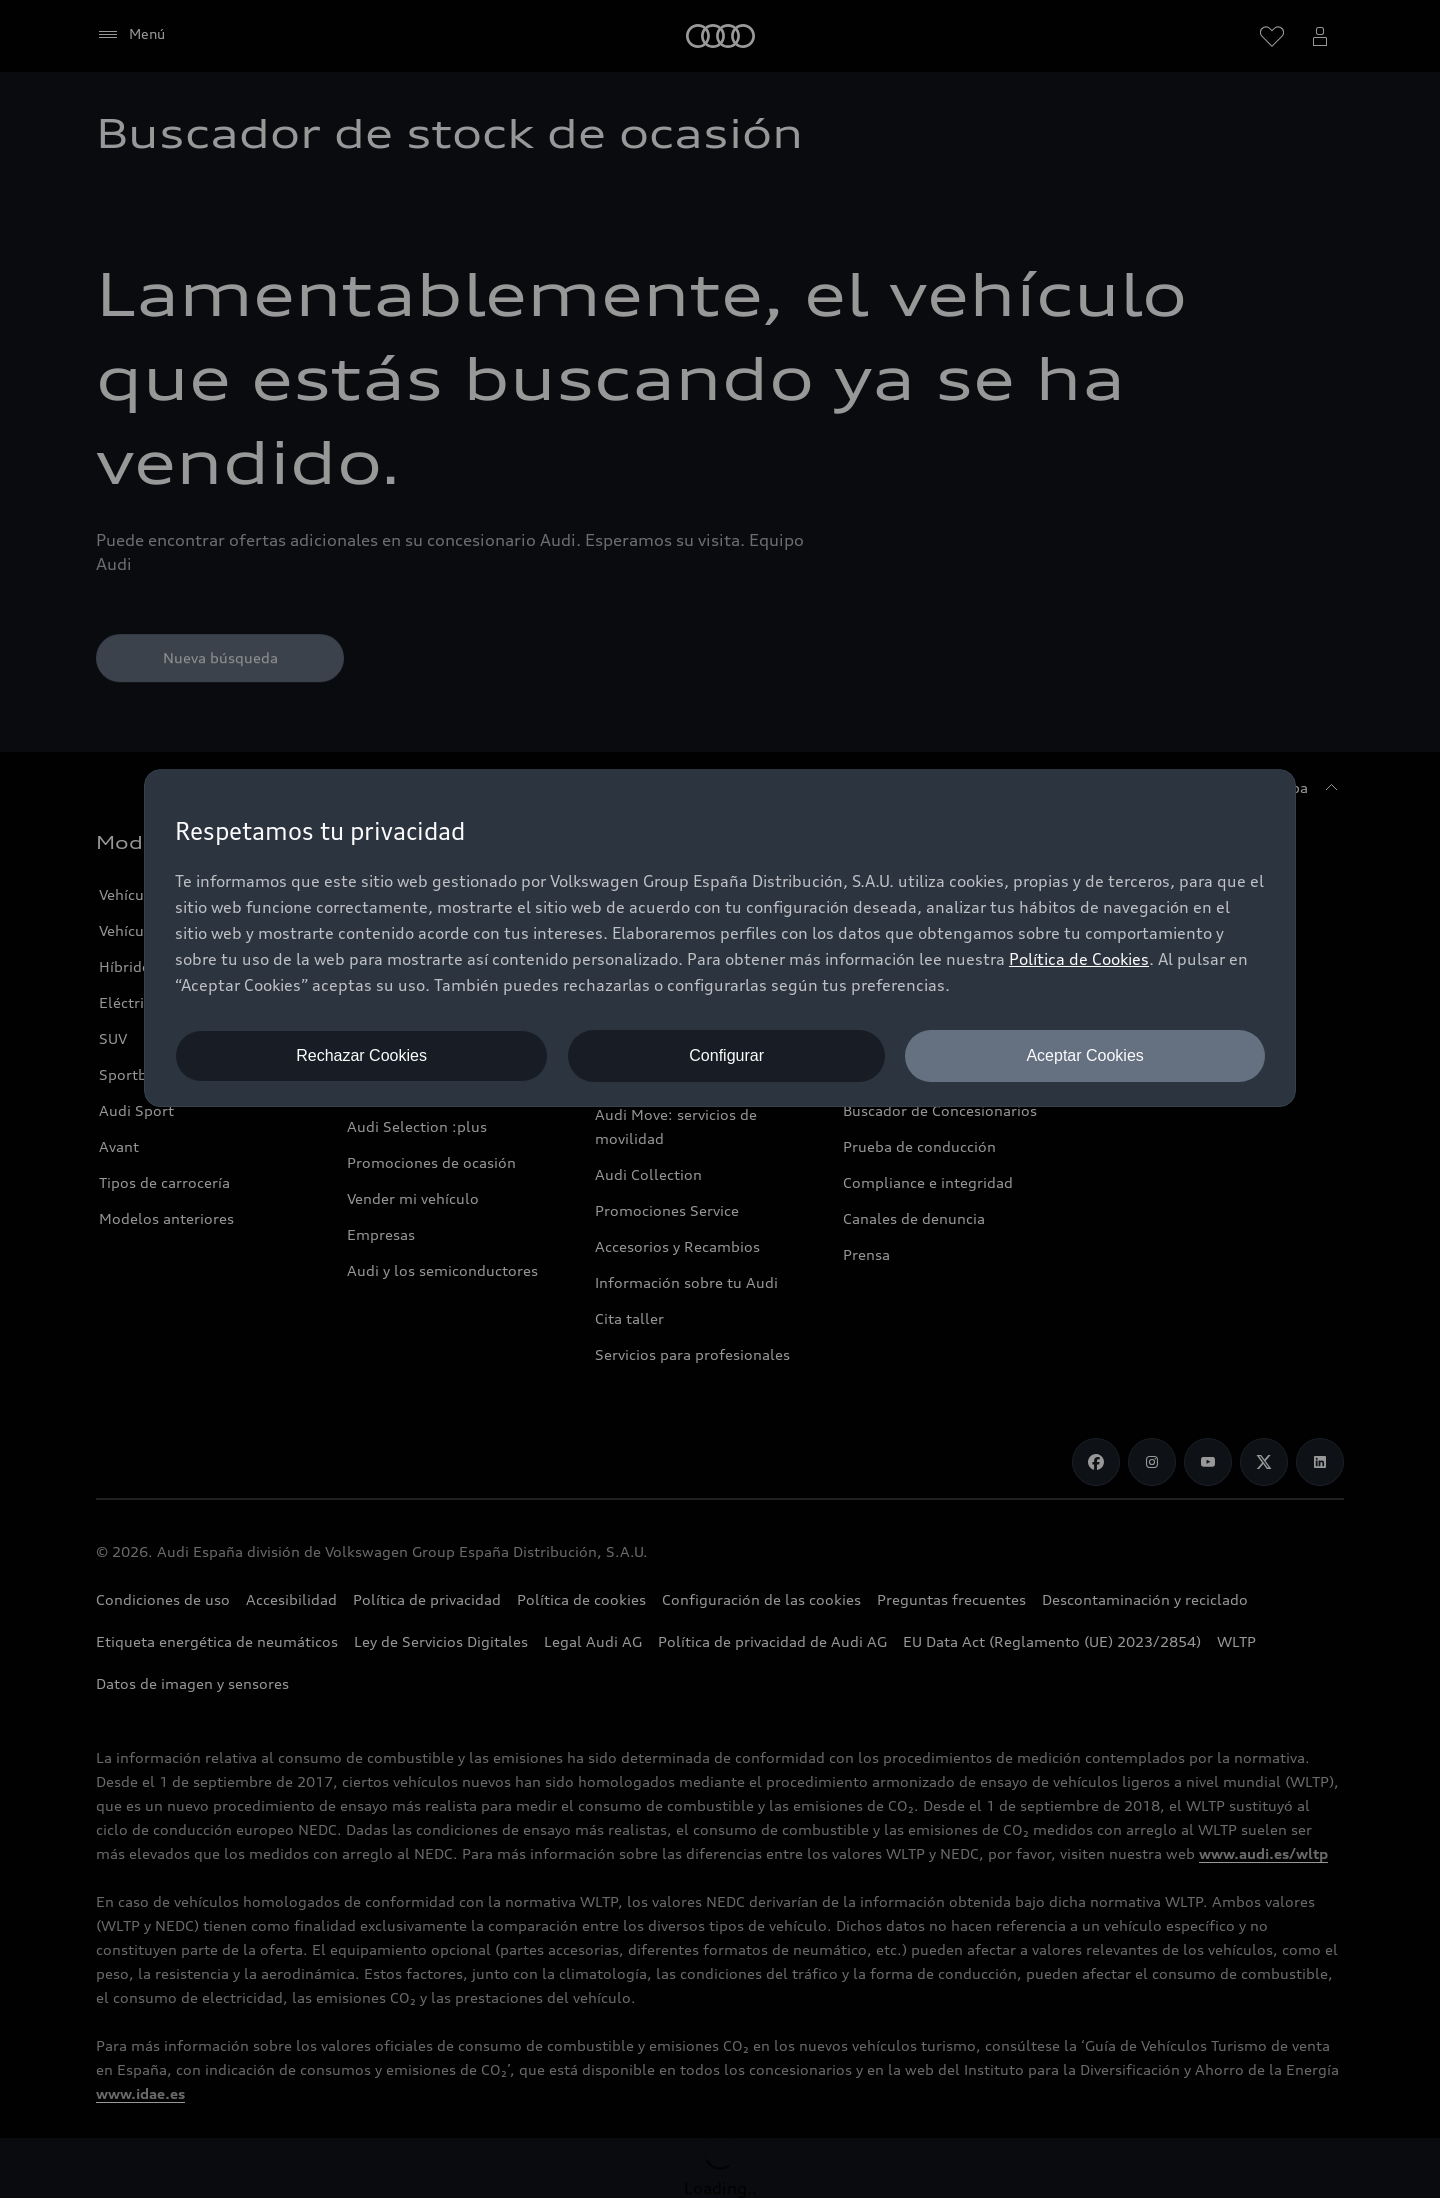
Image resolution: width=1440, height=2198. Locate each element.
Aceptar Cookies (1084, 1055)
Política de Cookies (1079, 959)
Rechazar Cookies (361, 1055)
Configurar (726, 1055)
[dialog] (720, 938)
